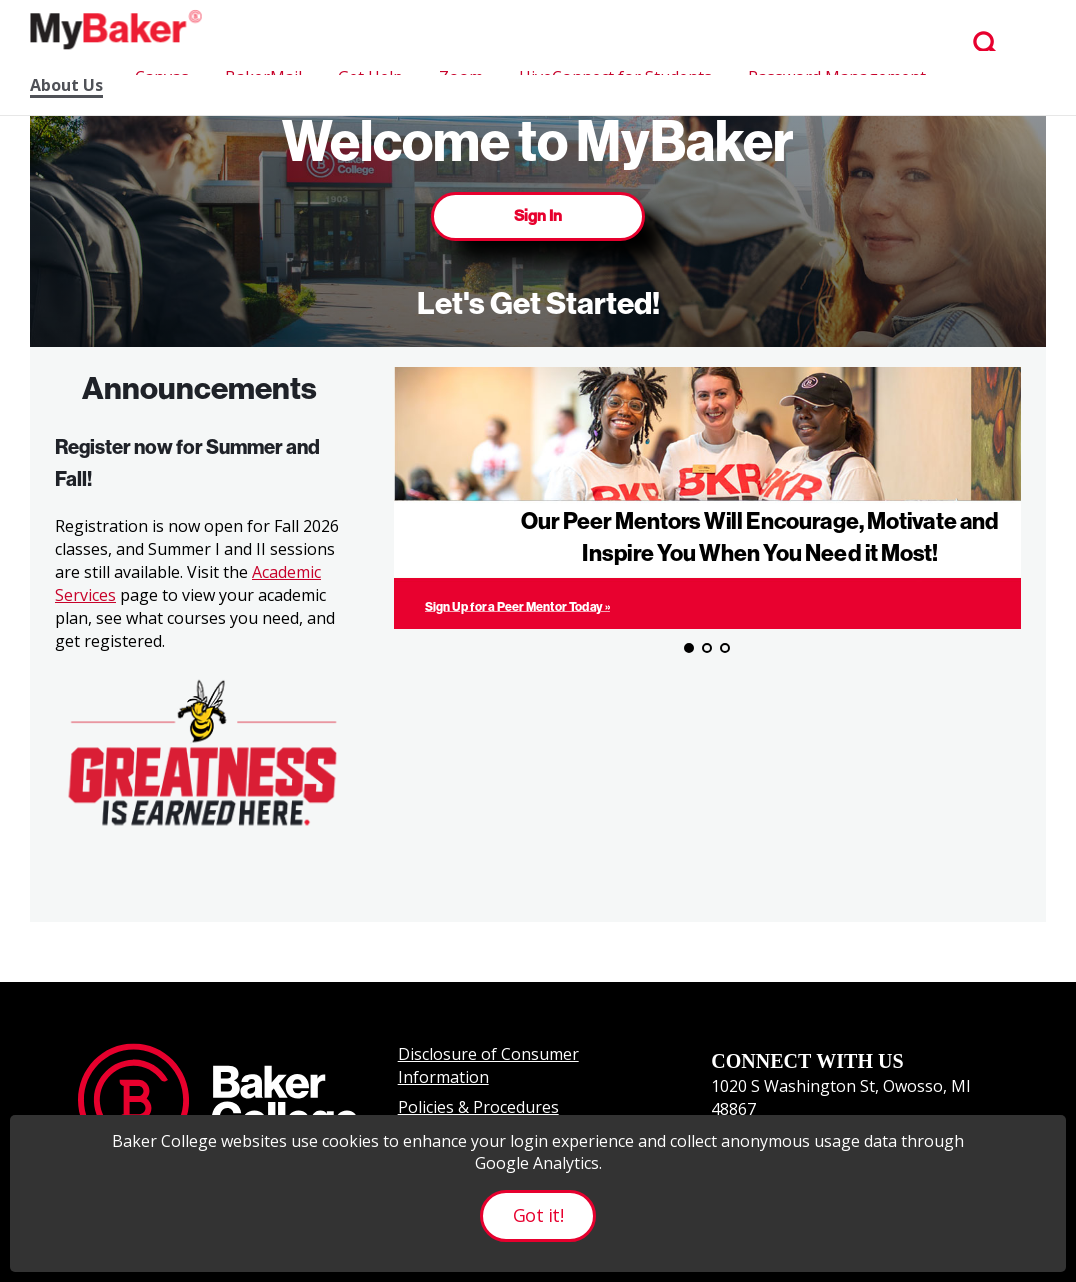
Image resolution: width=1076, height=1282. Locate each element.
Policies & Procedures (478, 1107)
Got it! (538, 1215)
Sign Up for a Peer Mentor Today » (517, 606)
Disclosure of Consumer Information (488, 1065)
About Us (66, 85)
